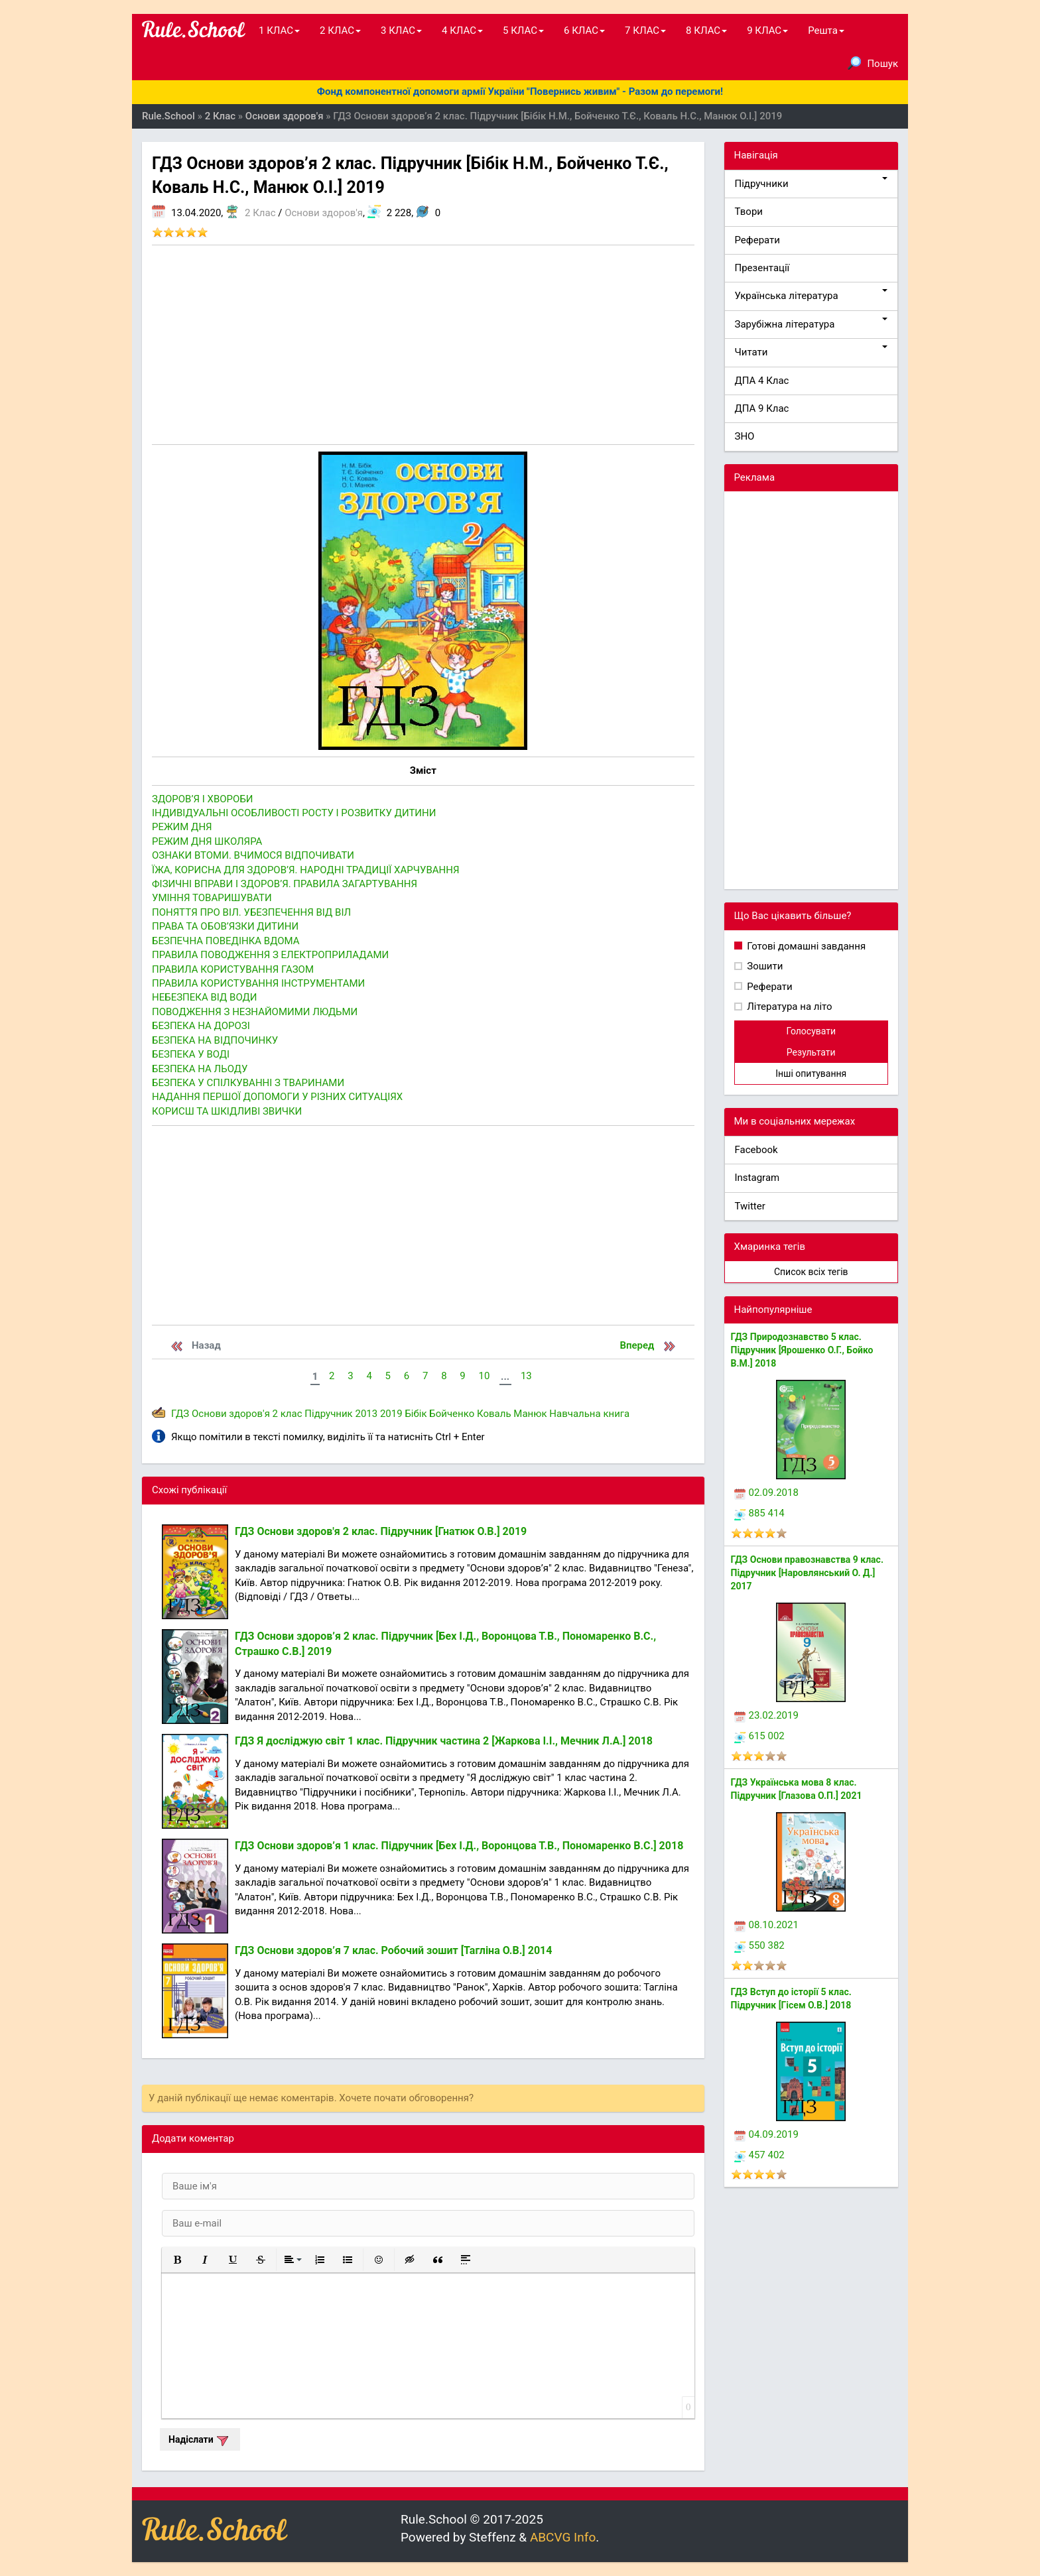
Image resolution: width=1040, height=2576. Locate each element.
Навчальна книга (589, 1414)
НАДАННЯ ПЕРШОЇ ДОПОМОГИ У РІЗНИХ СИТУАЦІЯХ (277, 1097)
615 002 (759, 1736)
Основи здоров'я (324, 213)
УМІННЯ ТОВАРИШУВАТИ (212, 898)
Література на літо (788, 1006)
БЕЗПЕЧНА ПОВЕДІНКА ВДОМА (226, 941)
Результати (811, 1052)
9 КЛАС (767, 30)
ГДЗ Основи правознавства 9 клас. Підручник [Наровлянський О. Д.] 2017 (807, 1572)
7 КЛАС (645, 30)
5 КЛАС (523, 30)
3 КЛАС (401, 30)
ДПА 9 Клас (762, 408)
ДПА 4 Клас (762, 381)
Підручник (328, 1414)
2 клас (287, 1414)
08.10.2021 (766, 1925)
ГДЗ (180, 1414)
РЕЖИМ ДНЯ (182, 827)
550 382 (759, 1945)
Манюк (530, 1414)
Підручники (811, 183)
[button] (177, 2259)
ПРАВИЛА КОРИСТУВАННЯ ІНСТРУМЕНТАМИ (258, 983)
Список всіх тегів (811, 1271)
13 (526, 1376)
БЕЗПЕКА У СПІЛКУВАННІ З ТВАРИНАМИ (248, 1083)
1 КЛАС (279, 30)
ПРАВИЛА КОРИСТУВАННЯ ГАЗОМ (233, 969)
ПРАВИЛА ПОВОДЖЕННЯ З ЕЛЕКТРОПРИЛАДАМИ (270, 955)
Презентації (762, 268)
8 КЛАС (706, 30)
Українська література (811, 295)
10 (483, 1376)
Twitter (750, 1206)
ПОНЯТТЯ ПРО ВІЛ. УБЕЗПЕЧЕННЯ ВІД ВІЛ (251, 912)
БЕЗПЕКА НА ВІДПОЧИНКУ (215, 1040)
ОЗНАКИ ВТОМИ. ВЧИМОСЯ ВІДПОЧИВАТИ (253, 855)
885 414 (759, 1513)
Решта (826, 30)
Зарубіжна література (811, 324)
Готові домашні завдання (805, 946)
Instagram (757, 1178)
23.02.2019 (766, 1715)
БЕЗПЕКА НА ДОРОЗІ (201, 1026)
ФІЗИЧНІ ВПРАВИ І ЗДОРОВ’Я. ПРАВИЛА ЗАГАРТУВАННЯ (284, 884)
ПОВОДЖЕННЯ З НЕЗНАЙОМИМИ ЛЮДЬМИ (255, 1012)
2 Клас (260, 213)
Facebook (756, 1150)
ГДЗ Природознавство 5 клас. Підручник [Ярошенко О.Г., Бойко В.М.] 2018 (802, 1350)
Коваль (494, 1414)
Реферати (758, 240)
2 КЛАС (340, 30)
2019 (391, 1414)
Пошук (873, 63)
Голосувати (811, 1031)
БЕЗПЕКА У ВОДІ (190, 1054)
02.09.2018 (766, 1493)
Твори (749, 211)
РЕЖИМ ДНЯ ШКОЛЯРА (207, 841)
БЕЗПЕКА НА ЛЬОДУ (199, 1069)
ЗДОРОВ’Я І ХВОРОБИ (202, 799)
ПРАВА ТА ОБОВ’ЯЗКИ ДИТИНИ (225, 926)
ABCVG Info (563, 2537)
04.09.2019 (766, 2134)
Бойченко (451, 1414)
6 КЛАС (584, 30)
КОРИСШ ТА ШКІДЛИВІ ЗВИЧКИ (227, 1111)
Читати (811, 351)
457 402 (759, 2155)
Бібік (415, 1414)
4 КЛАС (462, 30)
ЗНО (745, 436)
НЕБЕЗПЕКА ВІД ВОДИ (204, 997)
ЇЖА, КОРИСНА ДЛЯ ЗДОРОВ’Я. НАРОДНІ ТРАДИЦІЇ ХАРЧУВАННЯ (306, 870)
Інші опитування (810, 1073)
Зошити (764, 966)
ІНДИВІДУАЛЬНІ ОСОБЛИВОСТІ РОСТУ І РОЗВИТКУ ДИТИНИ (294, 813)
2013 (366, 1414)
